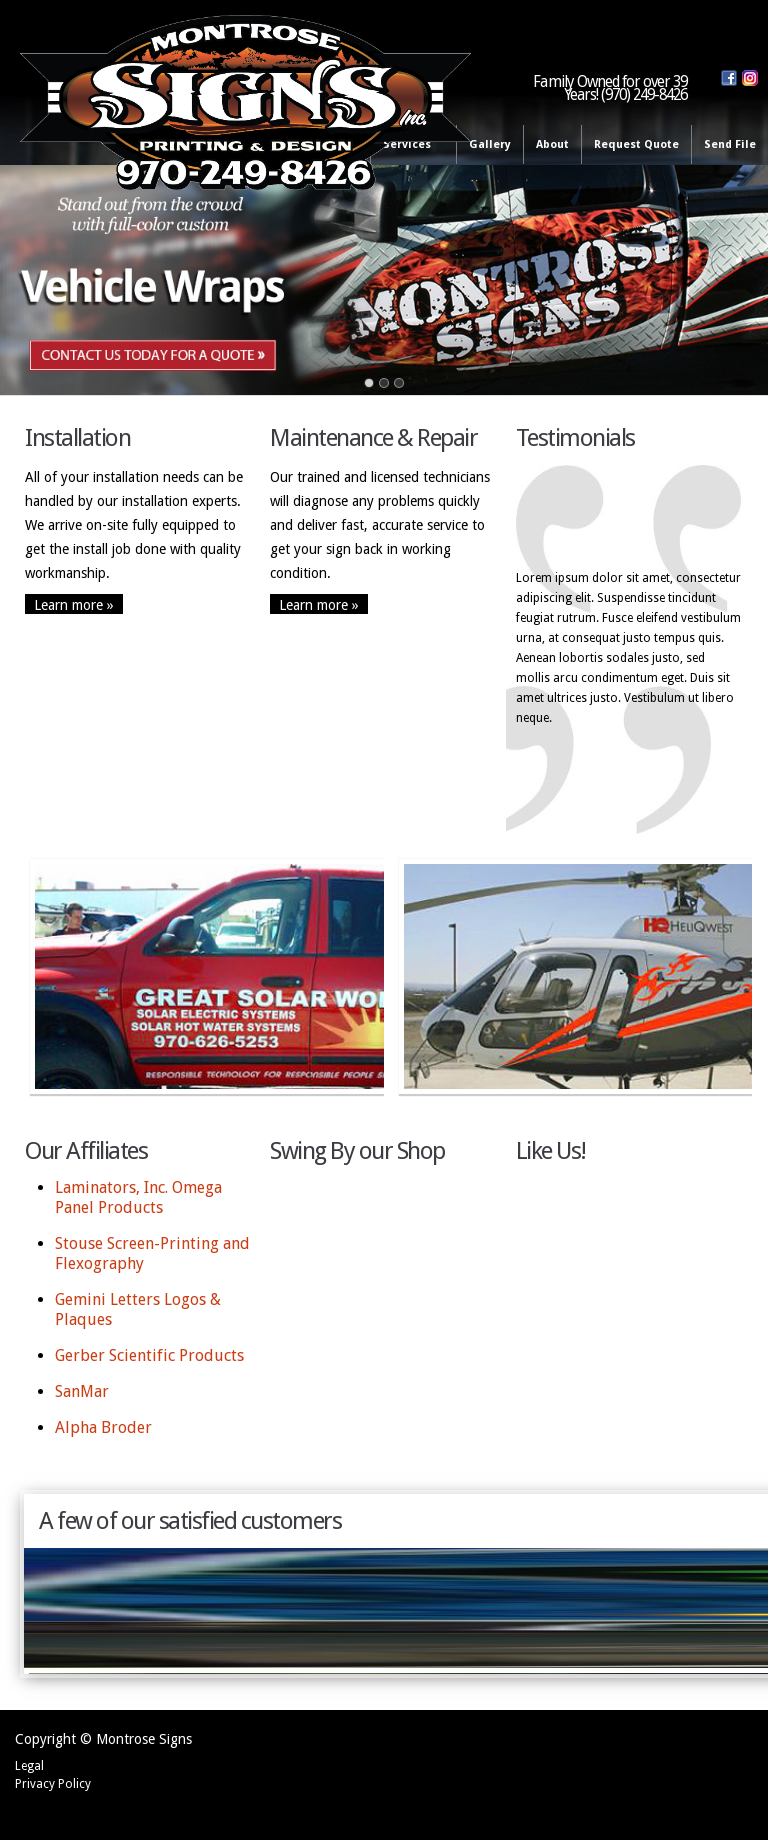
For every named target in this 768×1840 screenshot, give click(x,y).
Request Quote (636, 144)
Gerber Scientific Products (149, 1355)
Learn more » (74, 604)
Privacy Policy (53, 1784)
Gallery (490, 144)
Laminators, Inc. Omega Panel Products (138, 1197)
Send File (730, 144)
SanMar (82, 1391)
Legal (29, 1766)
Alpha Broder (103, 1427)
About (552, 144)
